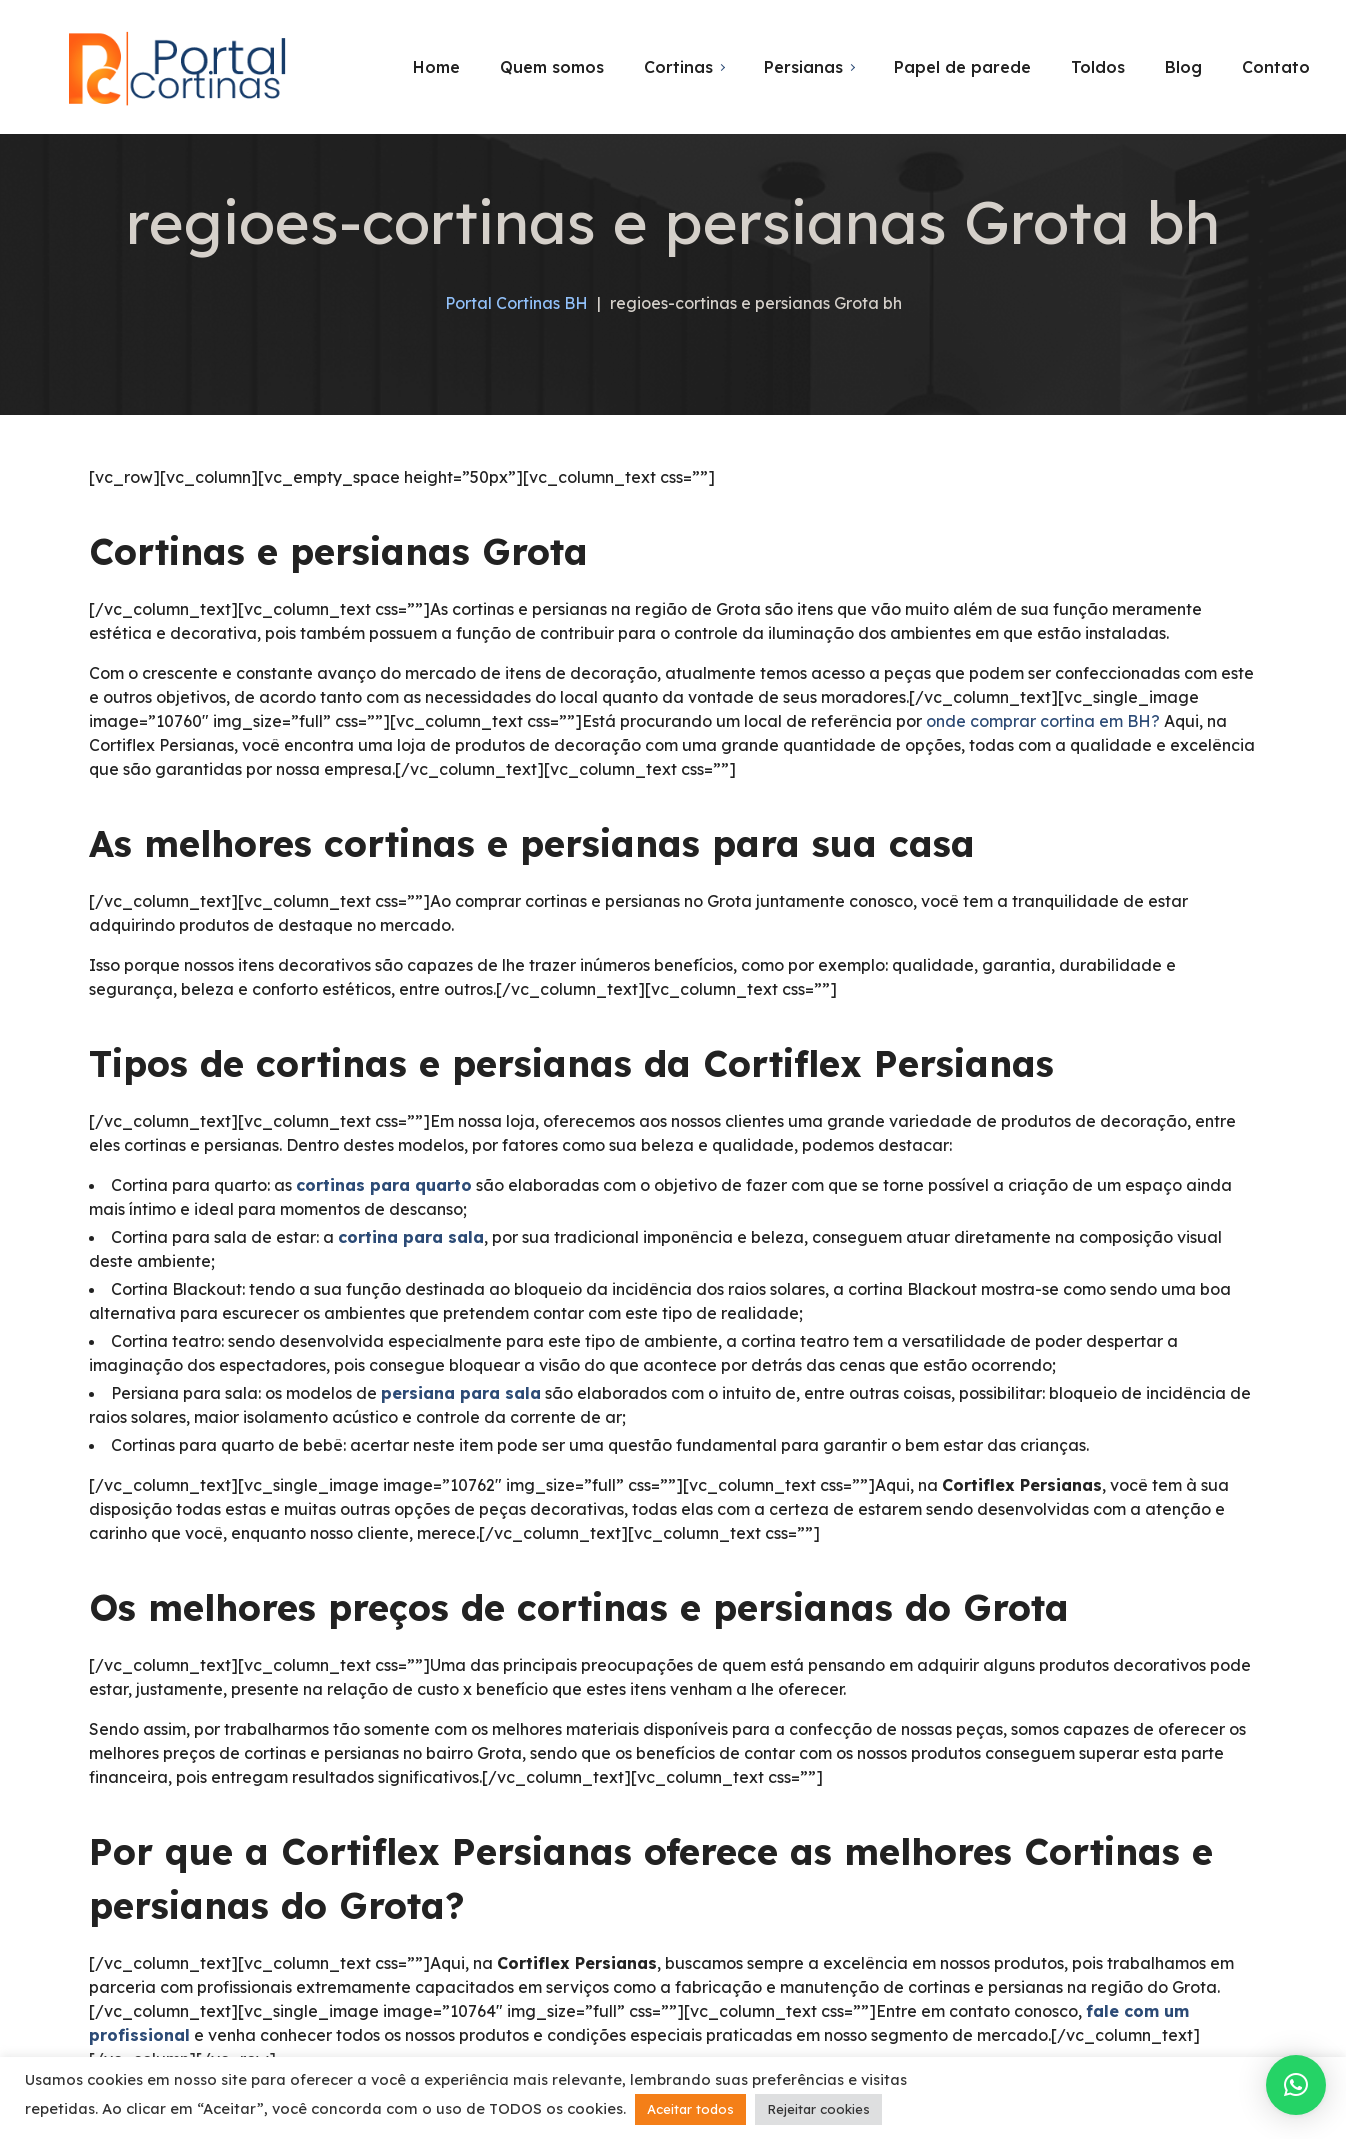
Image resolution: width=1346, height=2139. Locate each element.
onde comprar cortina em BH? (1043, 721)
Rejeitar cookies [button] (818, 2109)
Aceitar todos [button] (690, 2109)
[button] (1296, 2085)
